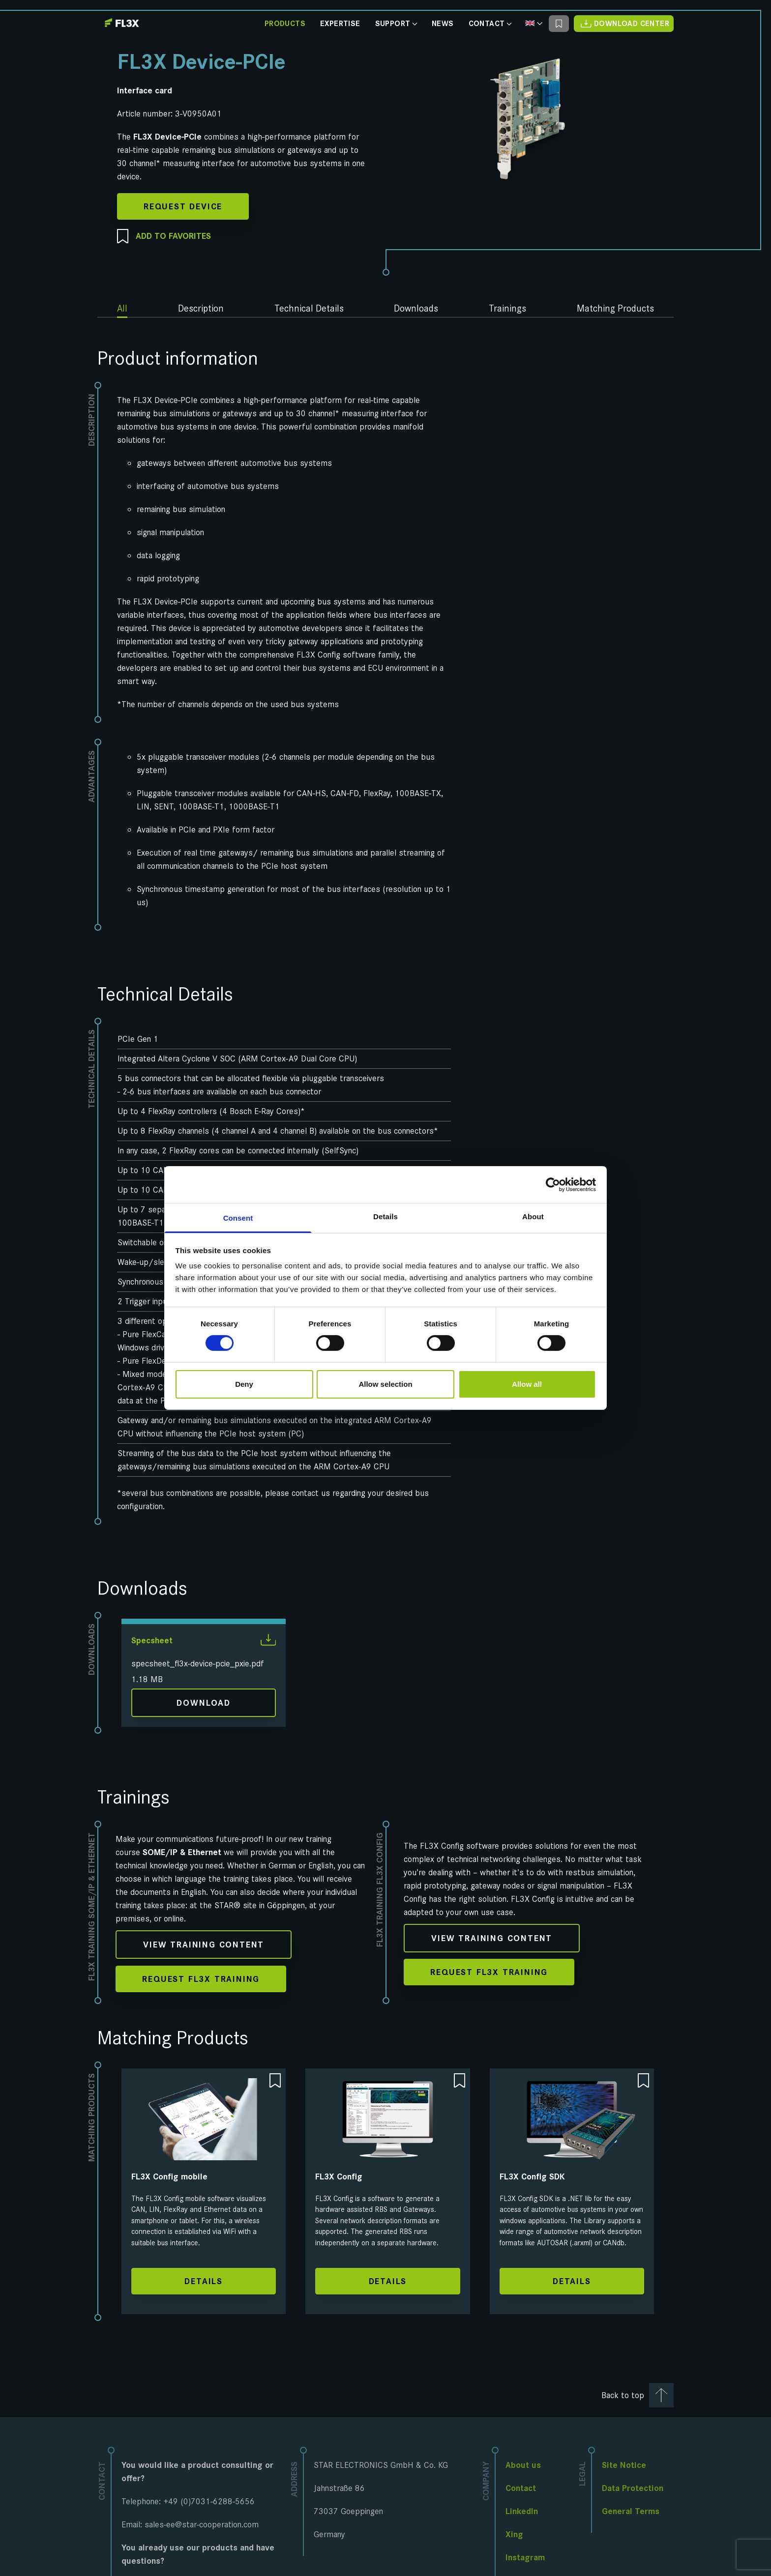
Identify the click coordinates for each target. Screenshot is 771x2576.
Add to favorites (164, 236)
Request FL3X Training (201, 1979)
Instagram (525, 2557)
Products (285, 24)
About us (523, 2465)
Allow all (527, 1384)
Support (396, 24)
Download (203, 1702)
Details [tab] (385, 1216)
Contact (490, 24)
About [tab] (533, 1216)
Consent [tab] (238, 1218)
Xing (514, 2534)
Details (203, 2281)
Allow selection (385, 1384)
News (443, 24)
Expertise (340, 24)
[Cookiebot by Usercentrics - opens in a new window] (553, 1184)
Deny (244, 1384)
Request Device (183, 206)
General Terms (630, 2511)
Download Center (623, 23)
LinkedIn (521, 2511)
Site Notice (624, 2465)
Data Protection (632, 2488)
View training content (203, 1944)
